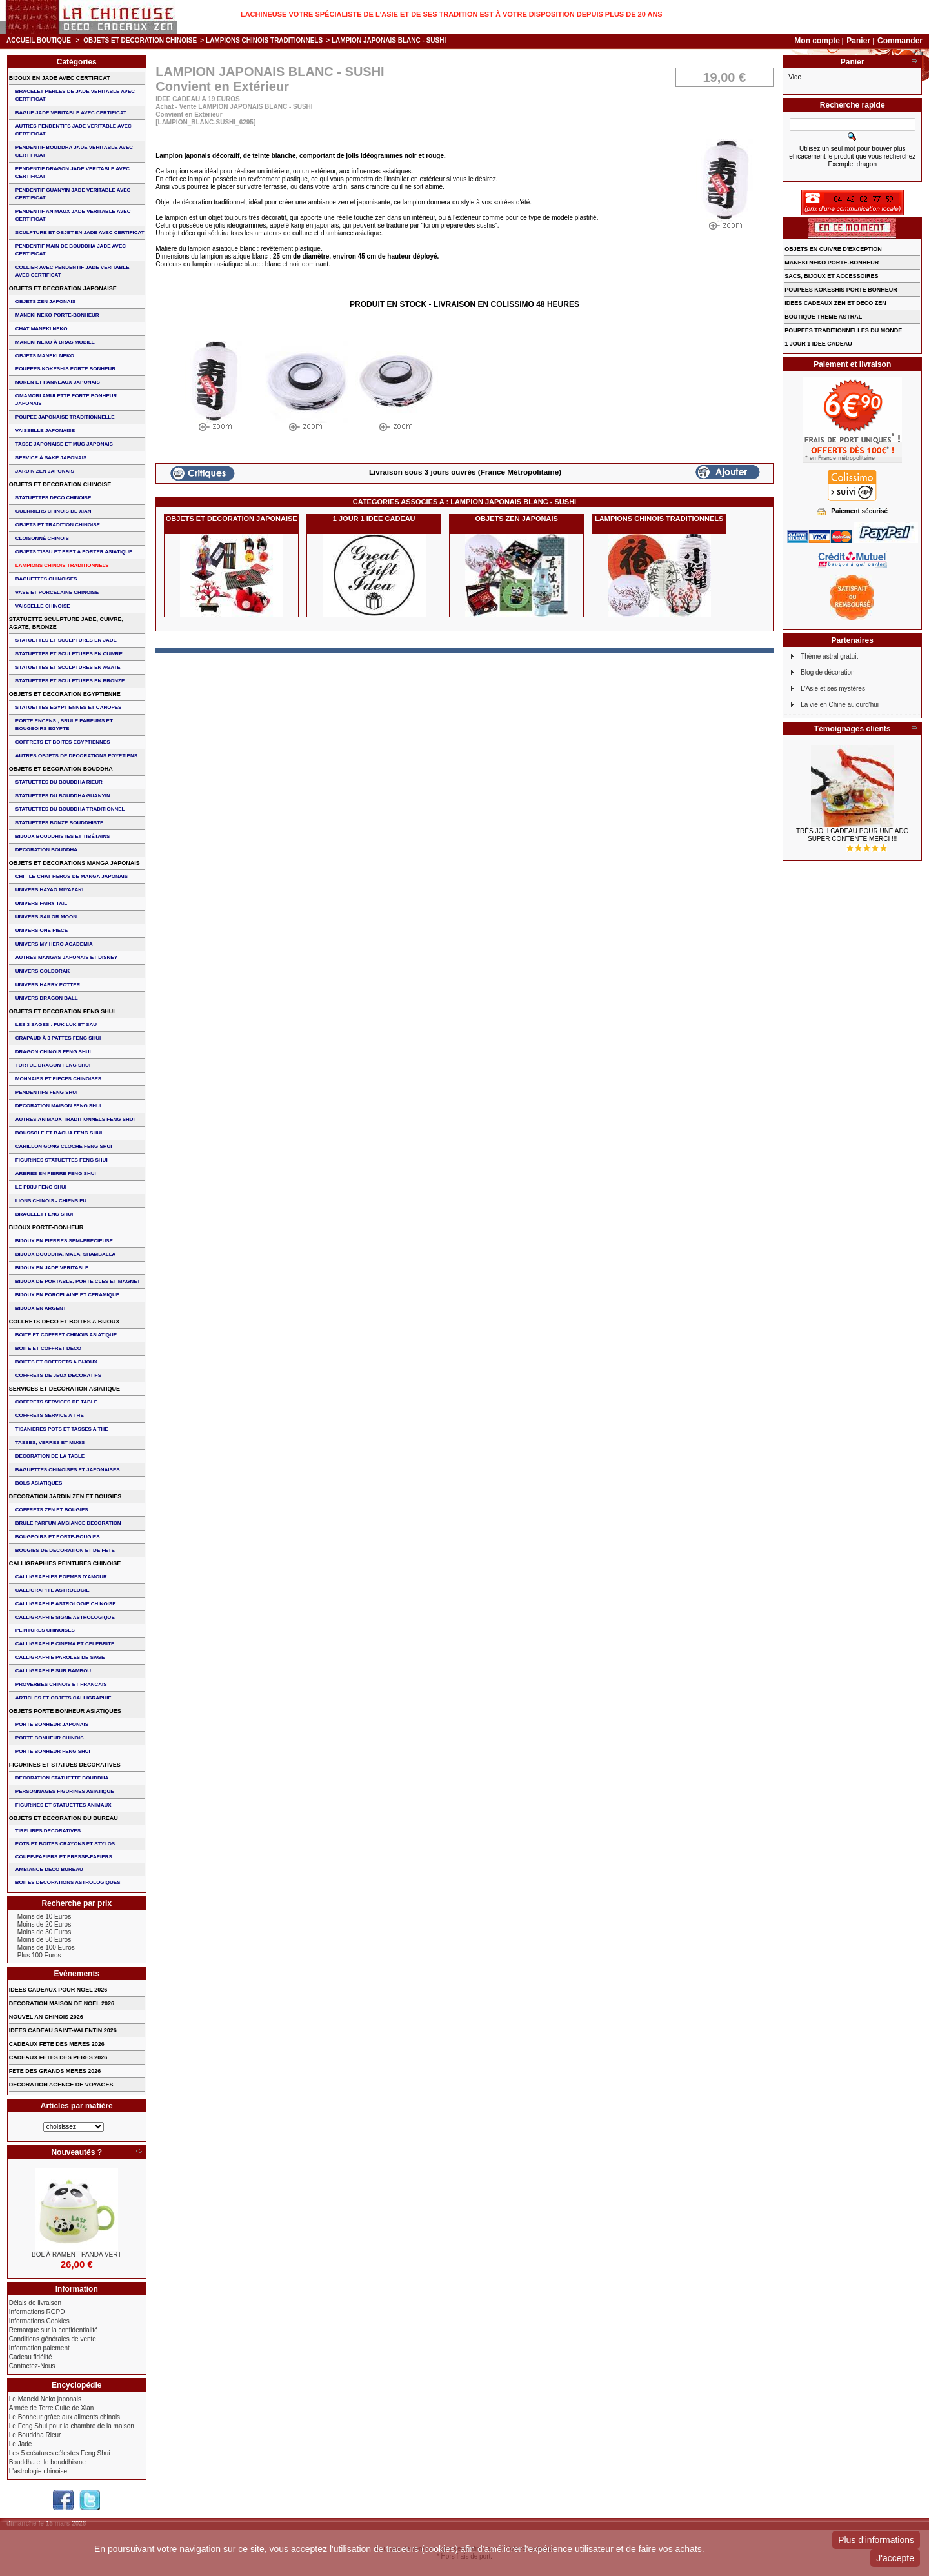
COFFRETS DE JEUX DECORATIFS (58, 1375)
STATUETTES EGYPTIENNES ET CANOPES (68, 707)
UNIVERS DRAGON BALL (46, 998)
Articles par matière (77, 2105)
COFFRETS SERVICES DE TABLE (56, 1402)
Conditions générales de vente (52, 2339)
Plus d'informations (876, 2540)
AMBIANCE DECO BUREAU (49, 1869)
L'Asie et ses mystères (833, 688)
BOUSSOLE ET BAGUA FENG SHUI (58, 1133)
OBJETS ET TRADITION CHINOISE (57, 525)
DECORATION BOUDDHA (46, 850)
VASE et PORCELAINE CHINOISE (57, 592)
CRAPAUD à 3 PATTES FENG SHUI (58, 1038)
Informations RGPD (37, 2311)
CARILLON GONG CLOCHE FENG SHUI (63, 1146)
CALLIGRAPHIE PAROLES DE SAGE (60, 1657)
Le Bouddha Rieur (35, 2435)
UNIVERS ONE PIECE (41, 930)
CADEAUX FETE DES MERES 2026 (57, 2044)
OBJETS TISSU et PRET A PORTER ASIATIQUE (74, 552)
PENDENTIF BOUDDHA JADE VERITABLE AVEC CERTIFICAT (74, 151)
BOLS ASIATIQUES (38, 1483)
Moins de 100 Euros (46, 1947)
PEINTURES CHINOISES (45, 1630)
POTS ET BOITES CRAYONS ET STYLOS (65, 1844)
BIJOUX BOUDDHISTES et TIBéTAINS (62, 836)
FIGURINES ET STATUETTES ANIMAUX (63, 1805)
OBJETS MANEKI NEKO (44, 356)
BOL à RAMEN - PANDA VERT (76, 2254)
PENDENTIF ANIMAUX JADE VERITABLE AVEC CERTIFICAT (73, 215)
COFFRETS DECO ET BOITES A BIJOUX (64, 1321)
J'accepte (895, 2558)
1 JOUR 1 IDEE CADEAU (374, 518)
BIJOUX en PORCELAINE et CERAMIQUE (67, 1295)
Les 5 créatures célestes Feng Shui (59, 2453)
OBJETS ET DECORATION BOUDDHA (61, 769)
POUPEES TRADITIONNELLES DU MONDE (843, 330)
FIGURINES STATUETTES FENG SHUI (61, 1160)
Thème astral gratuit (829, 656)
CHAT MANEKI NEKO (41, 329)
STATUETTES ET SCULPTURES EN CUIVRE (69, 654)
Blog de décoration (827, 672)
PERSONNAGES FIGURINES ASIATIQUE (64, 1791)
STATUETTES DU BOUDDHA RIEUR (59, 782)
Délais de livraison (35, 2302)
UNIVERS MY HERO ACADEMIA (54, 944)
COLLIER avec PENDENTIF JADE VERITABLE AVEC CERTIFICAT (72, 271)
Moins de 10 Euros (44, 1916)
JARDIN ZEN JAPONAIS (44, 471)
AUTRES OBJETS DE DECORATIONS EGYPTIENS (76, 755)
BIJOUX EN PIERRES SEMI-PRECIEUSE (64, 1240)
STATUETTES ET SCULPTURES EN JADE (66, 640)
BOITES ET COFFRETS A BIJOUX (56, 1362)
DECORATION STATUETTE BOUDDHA (61, 1778)
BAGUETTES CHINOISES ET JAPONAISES (67, 1469)
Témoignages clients (852, 728)
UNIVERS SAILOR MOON (46, 917)
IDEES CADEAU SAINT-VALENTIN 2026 (63, 2030)
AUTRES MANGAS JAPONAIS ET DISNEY (66, 957)
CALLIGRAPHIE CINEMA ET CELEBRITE (64, 1644)
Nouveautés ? (76, 2152)
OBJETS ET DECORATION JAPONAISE (231, 518)
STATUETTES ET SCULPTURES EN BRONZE (70, 681)
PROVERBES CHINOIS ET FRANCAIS (61, 1684)
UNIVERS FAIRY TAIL (41, 903)
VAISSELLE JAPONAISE (45, 430)
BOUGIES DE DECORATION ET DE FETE (65, 1550)
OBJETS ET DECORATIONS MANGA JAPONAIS (74, 863)
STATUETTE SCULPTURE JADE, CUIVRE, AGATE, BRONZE (66, 623)
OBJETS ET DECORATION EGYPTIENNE (65, 694)
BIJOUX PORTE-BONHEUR (46, 1227)
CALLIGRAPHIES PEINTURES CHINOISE (65, 1563)
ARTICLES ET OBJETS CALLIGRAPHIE (63, 1698)
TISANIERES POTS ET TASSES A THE (61, 1429)
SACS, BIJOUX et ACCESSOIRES (831, 276)
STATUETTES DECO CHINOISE (53, 497)
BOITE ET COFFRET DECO (48, 1348)
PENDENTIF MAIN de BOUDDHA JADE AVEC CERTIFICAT (70, 250)
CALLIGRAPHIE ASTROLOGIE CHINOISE (65, 1604)
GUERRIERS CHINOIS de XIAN (53, 511)
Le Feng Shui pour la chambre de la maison (71, 2426)
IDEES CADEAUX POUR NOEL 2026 (58, 1989)
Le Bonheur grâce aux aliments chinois (64, 2417)
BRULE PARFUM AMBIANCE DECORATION (68, 1523)
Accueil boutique (38, 40)
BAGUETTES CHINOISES (46, 579)
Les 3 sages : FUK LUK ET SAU (56, 1024)
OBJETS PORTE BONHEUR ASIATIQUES (65, 1711)
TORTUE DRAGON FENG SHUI (52, 1065)
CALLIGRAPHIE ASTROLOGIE (52, 1590)
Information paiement (39, 2348)
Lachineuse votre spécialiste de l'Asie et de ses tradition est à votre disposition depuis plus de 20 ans (452, 14)
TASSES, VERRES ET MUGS (50, 1442)
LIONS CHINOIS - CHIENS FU (50, 1201)
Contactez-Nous (32, 2366)
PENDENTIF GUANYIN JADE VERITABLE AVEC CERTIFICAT (73, 194)
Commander (900, 40)
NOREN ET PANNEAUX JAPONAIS (57, 382)
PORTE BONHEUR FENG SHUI (52, 1751)
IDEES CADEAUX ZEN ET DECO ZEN (835, 303)
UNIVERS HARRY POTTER (47, 984)
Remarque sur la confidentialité (53, 2329)
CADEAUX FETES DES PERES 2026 (58, 2057)
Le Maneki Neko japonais (45, 2399)
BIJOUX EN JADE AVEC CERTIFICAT (59, 78)
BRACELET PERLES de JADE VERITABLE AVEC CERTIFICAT (75, 95)
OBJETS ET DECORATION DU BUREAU (63, 1818)
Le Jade (20, 2444)
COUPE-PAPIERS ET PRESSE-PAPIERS (63, 1856)
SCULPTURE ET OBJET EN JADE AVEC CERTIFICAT (80, 232)
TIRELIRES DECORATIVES (48, 1831)
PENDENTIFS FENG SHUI (46, 1092)
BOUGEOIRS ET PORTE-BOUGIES (57, 1537)
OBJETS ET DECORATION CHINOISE (140, 40)
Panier (859, 40)
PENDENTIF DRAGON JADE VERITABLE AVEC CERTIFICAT (72, 172)
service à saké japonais (51, 458)
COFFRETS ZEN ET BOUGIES (51, 1509)
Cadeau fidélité (30, 2357)
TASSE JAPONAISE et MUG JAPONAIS (64, 444)
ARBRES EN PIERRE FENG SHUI (55, 1173)
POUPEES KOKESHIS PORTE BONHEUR (65, 369)
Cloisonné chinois (42, 538)
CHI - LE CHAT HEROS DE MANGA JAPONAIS (71, 876)
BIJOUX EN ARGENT (40, 1308)
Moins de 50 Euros (44, 1939)
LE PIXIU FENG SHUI (40, 1187)
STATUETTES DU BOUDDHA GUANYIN (62, 795)
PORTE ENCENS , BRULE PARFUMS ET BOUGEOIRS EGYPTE (64, 724)
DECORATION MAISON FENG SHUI (58, 1106)
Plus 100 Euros (39, 1955)
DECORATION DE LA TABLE (50, 1456)
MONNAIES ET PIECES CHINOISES (58, 1079)
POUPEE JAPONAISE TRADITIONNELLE (65, 417)
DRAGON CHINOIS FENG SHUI (53, 1052)
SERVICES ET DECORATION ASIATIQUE (64, 1388)
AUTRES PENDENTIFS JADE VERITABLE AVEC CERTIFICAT (73, 130)
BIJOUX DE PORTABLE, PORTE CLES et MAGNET (78, 1281)
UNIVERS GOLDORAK (42, 971)
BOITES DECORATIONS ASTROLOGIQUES (68, 1882)
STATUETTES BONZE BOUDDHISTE (59, 823)
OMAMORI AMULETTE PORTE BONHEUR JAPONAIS (66, 399)
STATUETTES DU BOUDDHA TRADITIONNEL (70, 809)
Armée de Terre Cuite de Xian (51, 2408)
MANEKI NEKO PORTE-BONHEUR (57, 315)
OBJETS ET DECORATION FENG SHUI (62, 1011)
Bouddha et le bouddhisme (47, 2462)
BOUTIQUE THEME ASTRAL (823, 316)
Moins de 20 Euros (44, 1924)
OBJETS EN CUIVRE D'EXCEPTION (833, 249)
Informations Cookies (39, 2320)
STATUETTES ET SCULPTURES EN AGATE (68, 667)
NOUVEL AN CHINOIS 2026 (46, 2017)
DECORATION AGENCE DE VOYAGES (61, 2084)
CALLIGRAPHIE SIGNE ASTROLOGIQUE (65, 1617)
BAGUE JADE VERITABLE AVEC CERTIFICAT (70, 112)
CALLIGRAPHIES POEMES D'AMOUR (61, 1577)
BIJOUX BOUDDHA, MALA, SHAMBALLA (65, 1254)
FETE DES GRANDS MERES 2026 (55, 2071)
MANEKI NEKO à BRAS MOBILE (55, 342)
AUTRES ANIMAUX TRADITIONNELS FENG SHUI (75, 1119)
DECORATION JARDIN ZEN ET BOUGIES (65, 1496)
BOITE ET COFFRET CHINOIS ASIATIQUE (66, 1335)
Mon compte (817, 40)
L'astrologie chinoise (38, 2471)
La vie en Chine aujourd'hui (840, 704)
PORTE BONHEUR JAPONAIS (51, 1724)
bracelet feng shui (44, 1214)
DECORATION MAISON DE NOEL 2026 (61, 2003)
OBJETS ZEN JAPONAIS (516, 518)
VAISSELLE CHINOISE (42, 606)
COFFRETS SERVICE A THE (49, 1415)
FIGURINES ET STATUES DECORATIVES (65, 1764)
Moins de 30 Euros (44, 1932)
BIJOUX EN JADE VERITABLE (52, 1268)
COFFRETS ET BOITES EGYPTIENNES (62, 742)
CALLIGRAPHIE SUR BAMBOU (53, 1671)
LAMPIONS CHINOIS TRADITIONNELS (264, 40)
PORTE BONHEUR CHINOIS (49, 1738)
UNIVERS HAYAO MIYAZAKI (49, 890)
